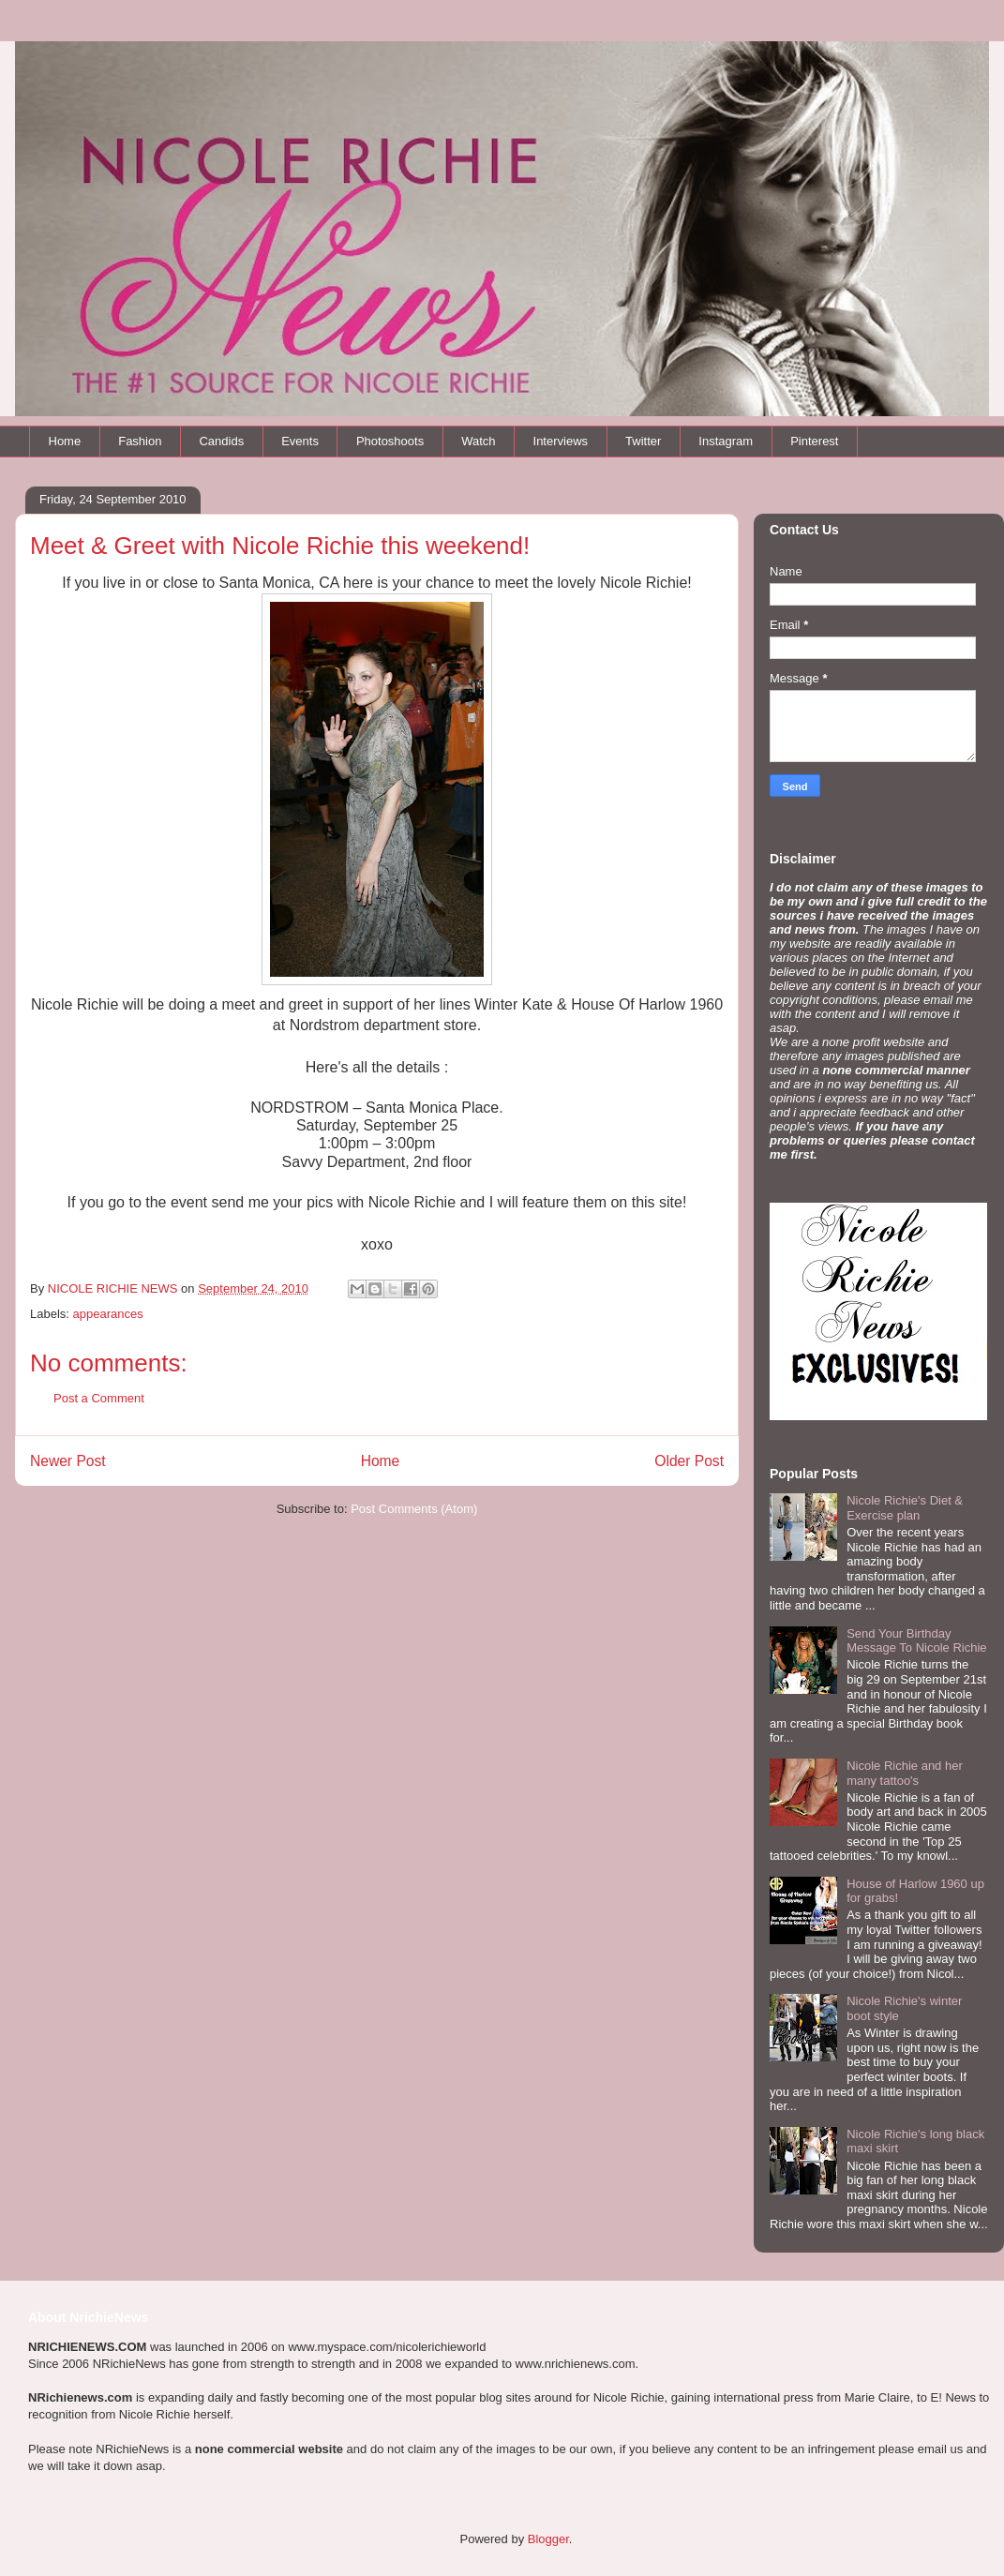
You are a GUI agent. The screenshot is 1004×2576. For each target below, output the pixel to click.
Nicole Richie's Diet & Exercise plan (905, 1507)
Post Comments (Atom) (414, 1509)
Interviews (561, 441)
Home (65, 441)
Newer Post (68, 1461)
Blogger (548, 2539)
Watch (478, 441)
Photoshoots (390, 441)
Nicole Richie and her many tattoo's (905, 1773)
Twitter (643, 441)
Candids (221, 441)
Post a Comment (98, 1398)
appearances (108, 1314)
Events (300, 441)
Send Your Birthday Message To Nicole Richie (916, 1640)
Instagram (725, 441)
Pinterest (814, 441)
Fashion (139, 441)
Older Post (689, 1461)
